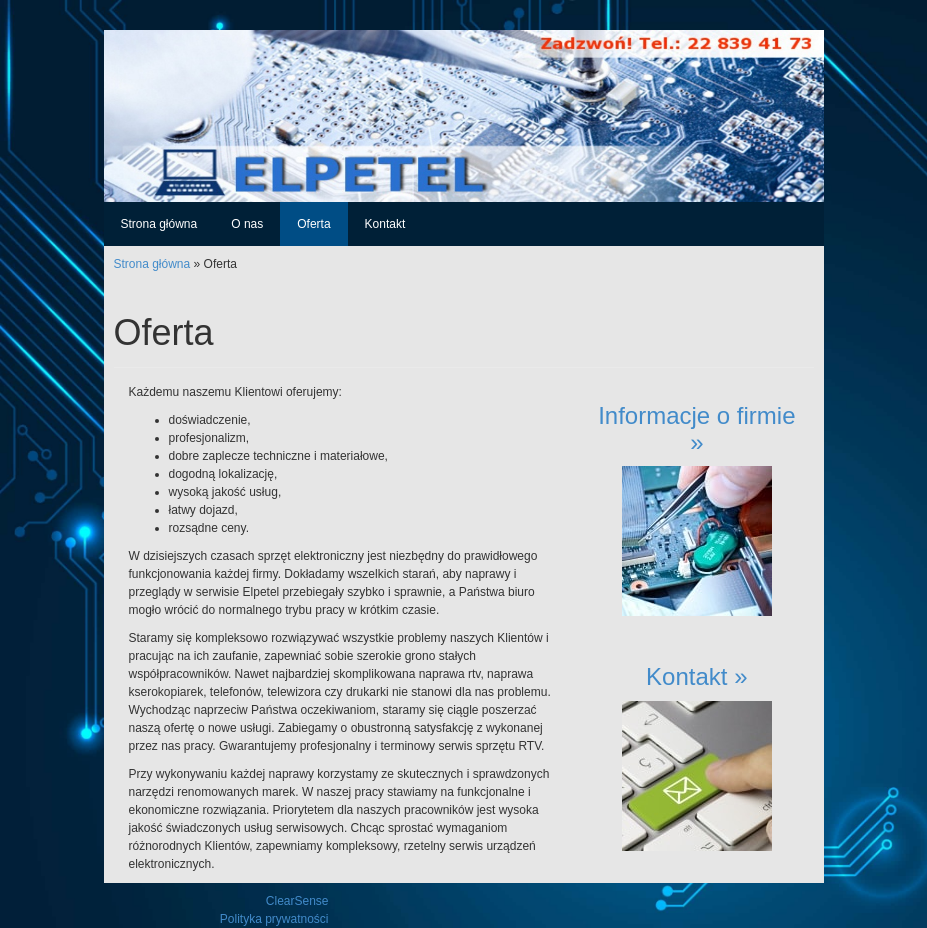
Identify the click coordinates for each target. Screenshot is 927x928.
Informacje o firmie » (696, 428)
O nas (247, 224)
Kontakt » (696, 676)
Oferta (313, 224)
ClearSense (297, 901)
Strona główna (159, 224)
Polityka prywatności (274, 919)
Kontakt (385, 224)
